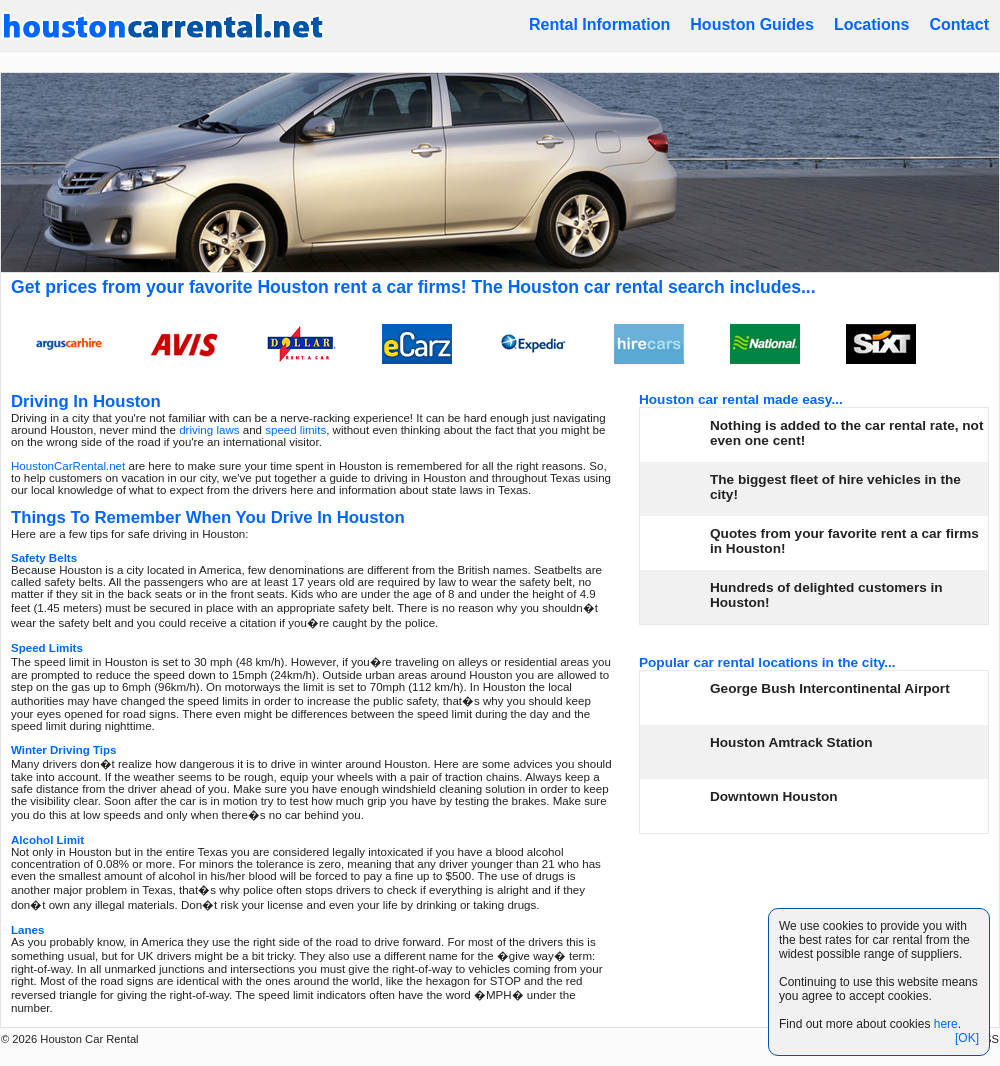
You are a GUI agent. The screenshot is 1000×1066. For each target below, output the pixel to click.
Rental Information (599, 24)
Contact (959, 24)
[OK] (967, 1038)
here (946, 1024)
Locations (872, 24)
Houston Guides (752, 24)
